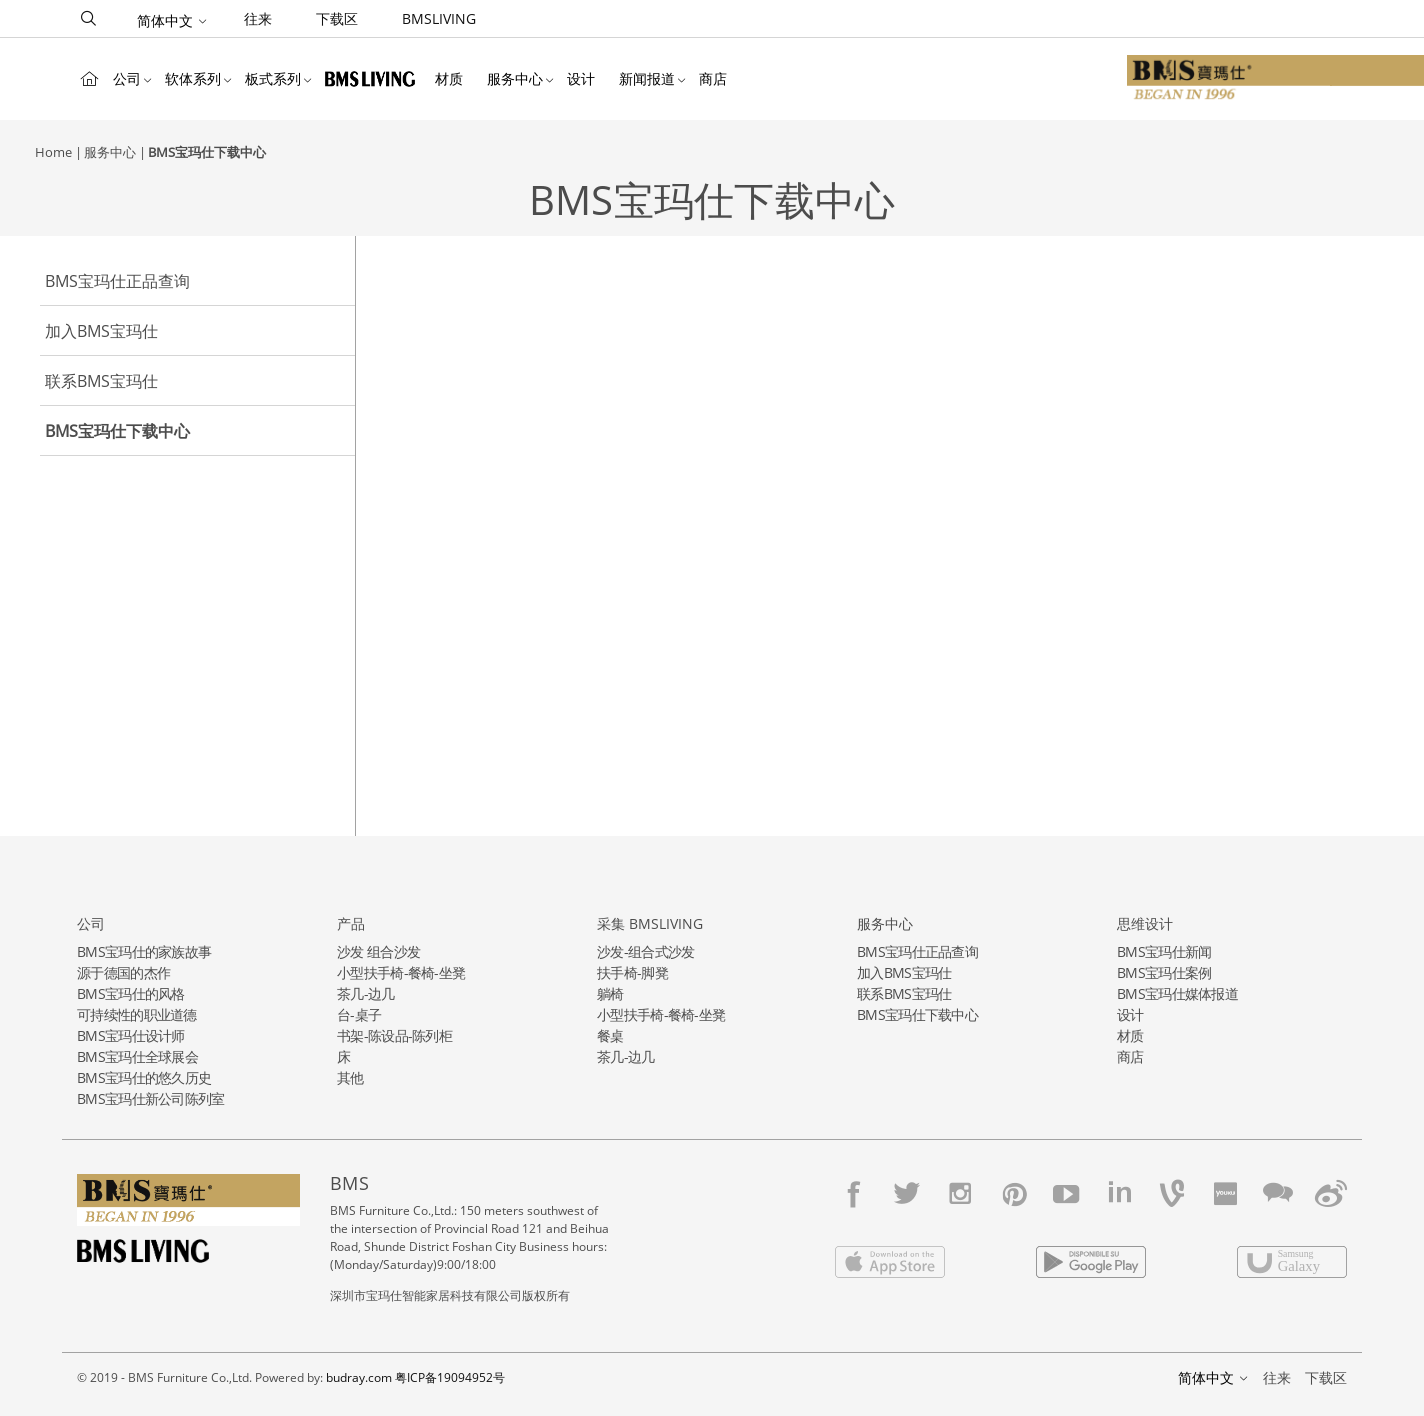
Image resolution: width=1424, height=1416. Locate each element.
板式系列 (273, 78)
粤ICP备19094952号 (450, 1377)
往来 (258, 18)
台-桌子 (359, 1014)
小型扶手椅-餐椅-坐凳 (401, 972)
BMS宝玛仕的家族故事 (144, 951)
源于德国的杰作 (123, 972)
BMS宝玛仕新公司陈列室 (151, 1098)
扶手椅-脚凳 (632, 972)
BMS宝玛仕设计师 (131, 1035)
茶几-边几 (366, 993)
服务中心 (515, 78)
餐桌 (610, 1035)
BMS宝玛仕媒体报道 (1177, 993)
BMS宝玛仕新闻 (1164, 951)
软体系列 (193, 78)
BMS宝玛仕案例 (1164, 972)
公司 (127, 78)
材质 (449, 78)
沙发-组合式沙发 (645, 951)
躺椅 (610, 993)
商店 (713, 78)
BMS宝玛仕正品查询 (117, 281)
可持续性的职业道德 (137, 1014)
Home (89, 79)
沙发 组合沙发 (378, 951)
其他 (350, 1077)
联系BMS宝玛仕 (101, 381)
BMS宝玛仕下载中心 (207, 152)
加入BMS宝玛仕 (101, 331)
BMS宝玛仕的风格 (131, 993)
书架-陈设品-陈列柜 (394, 1035)
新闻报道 (647, 78)
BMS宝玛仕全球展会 (137, 1056)
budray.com (359, 1377)
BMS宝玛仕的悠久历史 (144, 1077)
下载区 (337, 18)
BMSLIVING (439, 18)
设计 (581, 78)
